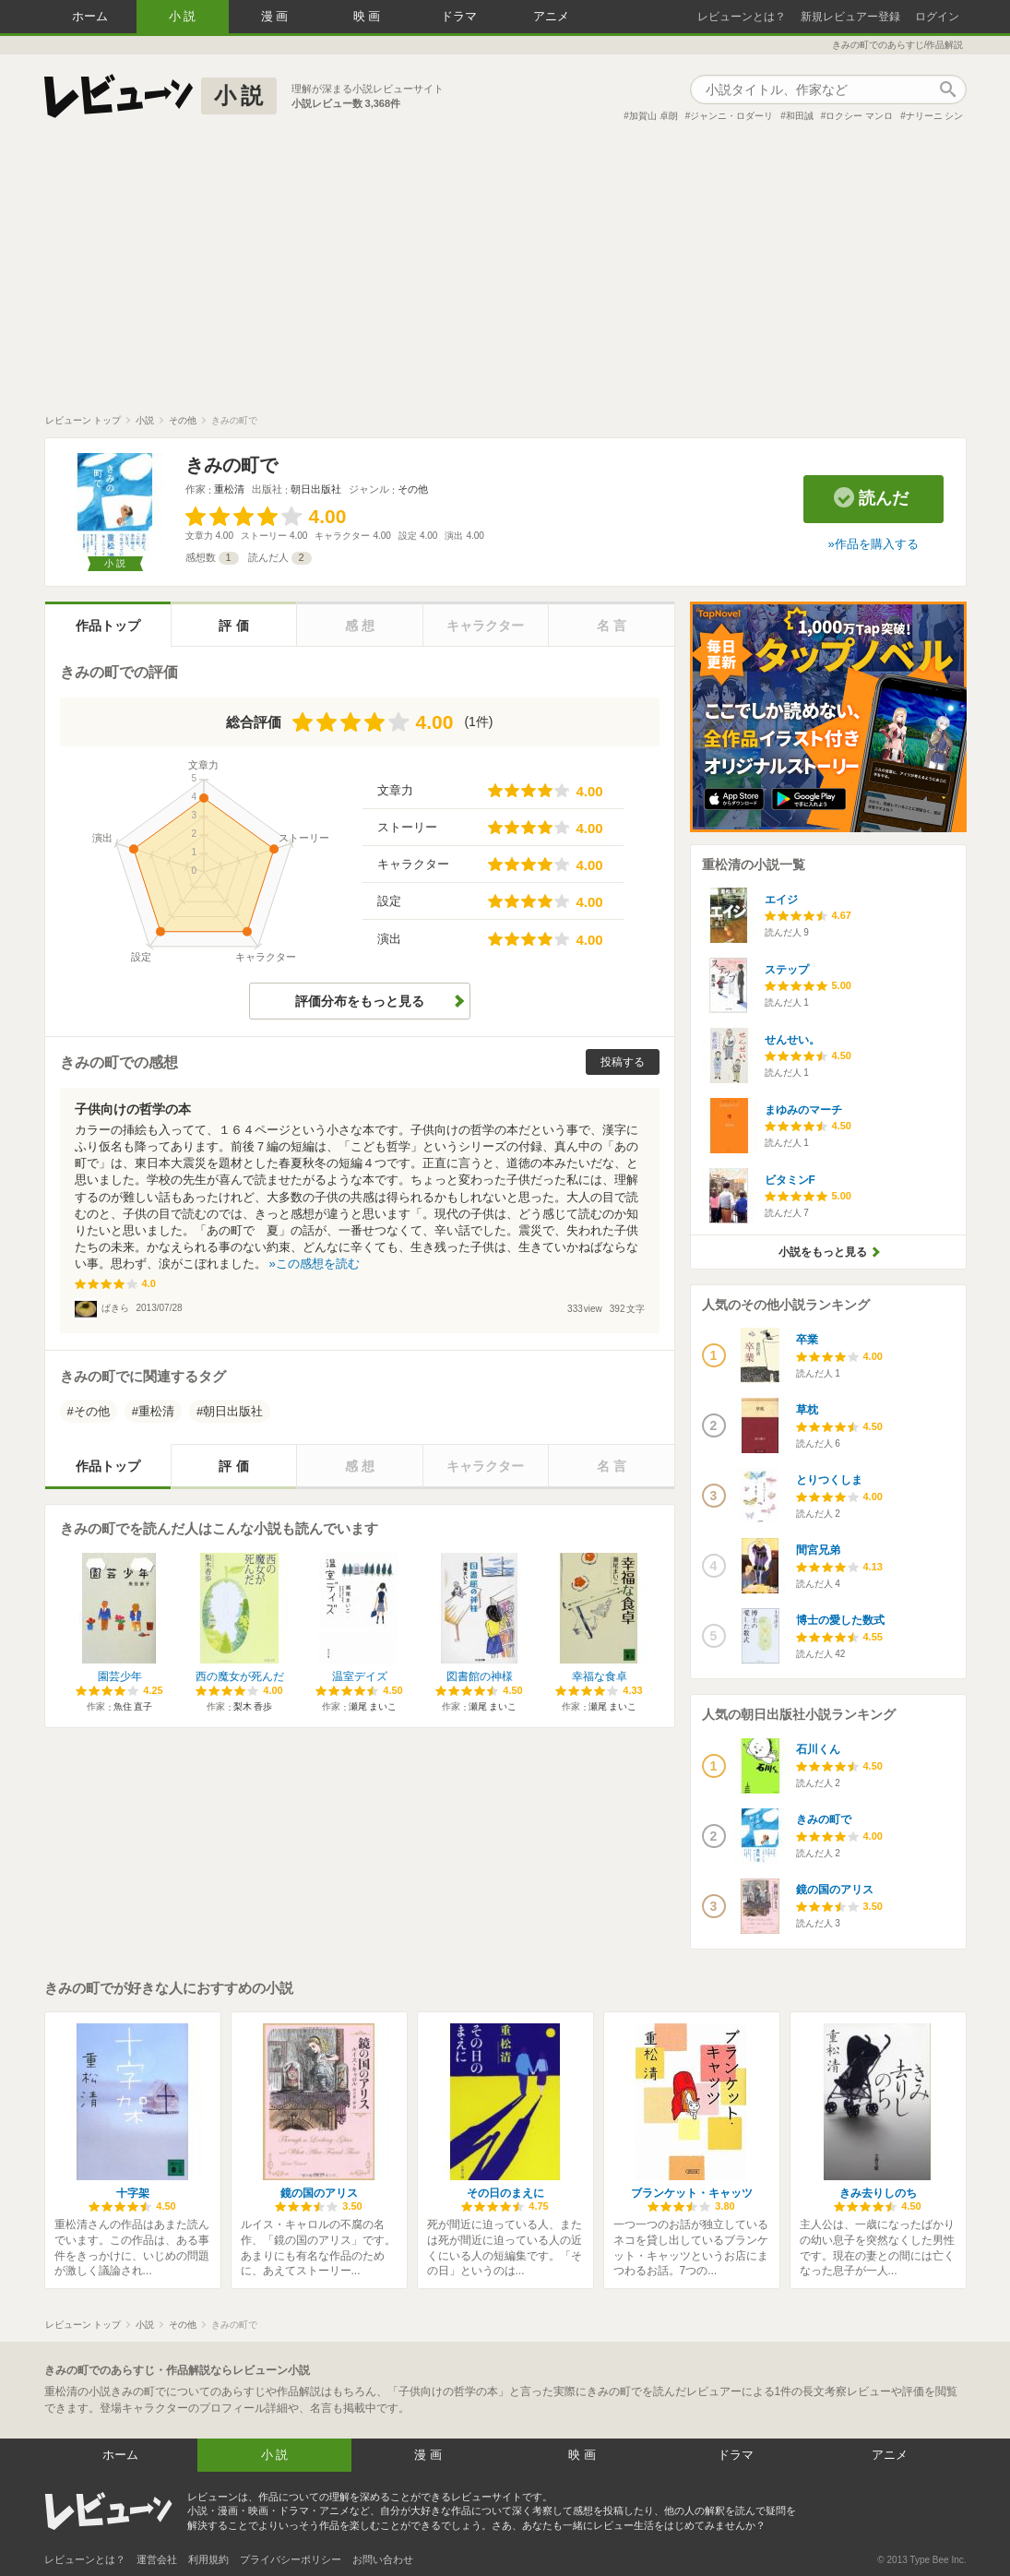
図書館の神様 (479, 1676)
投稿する (622, 1061)
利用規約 (208, 2559)
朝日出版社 (316, 489)
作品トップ (108, 625)
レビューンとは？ (741, 16)
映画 (369, 16)
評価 (235, 625)
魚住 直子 (133, 1706)
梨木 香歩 (253, 1706)
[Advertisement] (505, 276)
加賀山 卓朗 (653, 116)
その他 (413, 489)
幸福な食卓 (599, 1676)
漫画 (276, 16)
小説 (184, 16)
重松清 (229, 489)
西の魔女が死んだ (240, 1676)
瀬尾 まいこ (373, 1706)
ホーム (90, 16)
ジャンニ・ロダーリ (731, 116)
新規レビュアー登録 (850, 16)
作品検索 (948, 89)
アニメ (551, 16)
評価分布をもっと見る (359, 1001)
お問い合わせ (382, 2559)
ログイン (937, 16)
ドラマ (459, 16)
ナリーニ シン (935, 116)
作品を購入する (877, 544)
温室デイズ (359, 1676)
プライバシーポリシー (290, 2559)
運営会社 (157, 2559)
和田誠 (800, 116)
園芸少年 (120, 1676)
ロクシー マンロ (859, 116)
